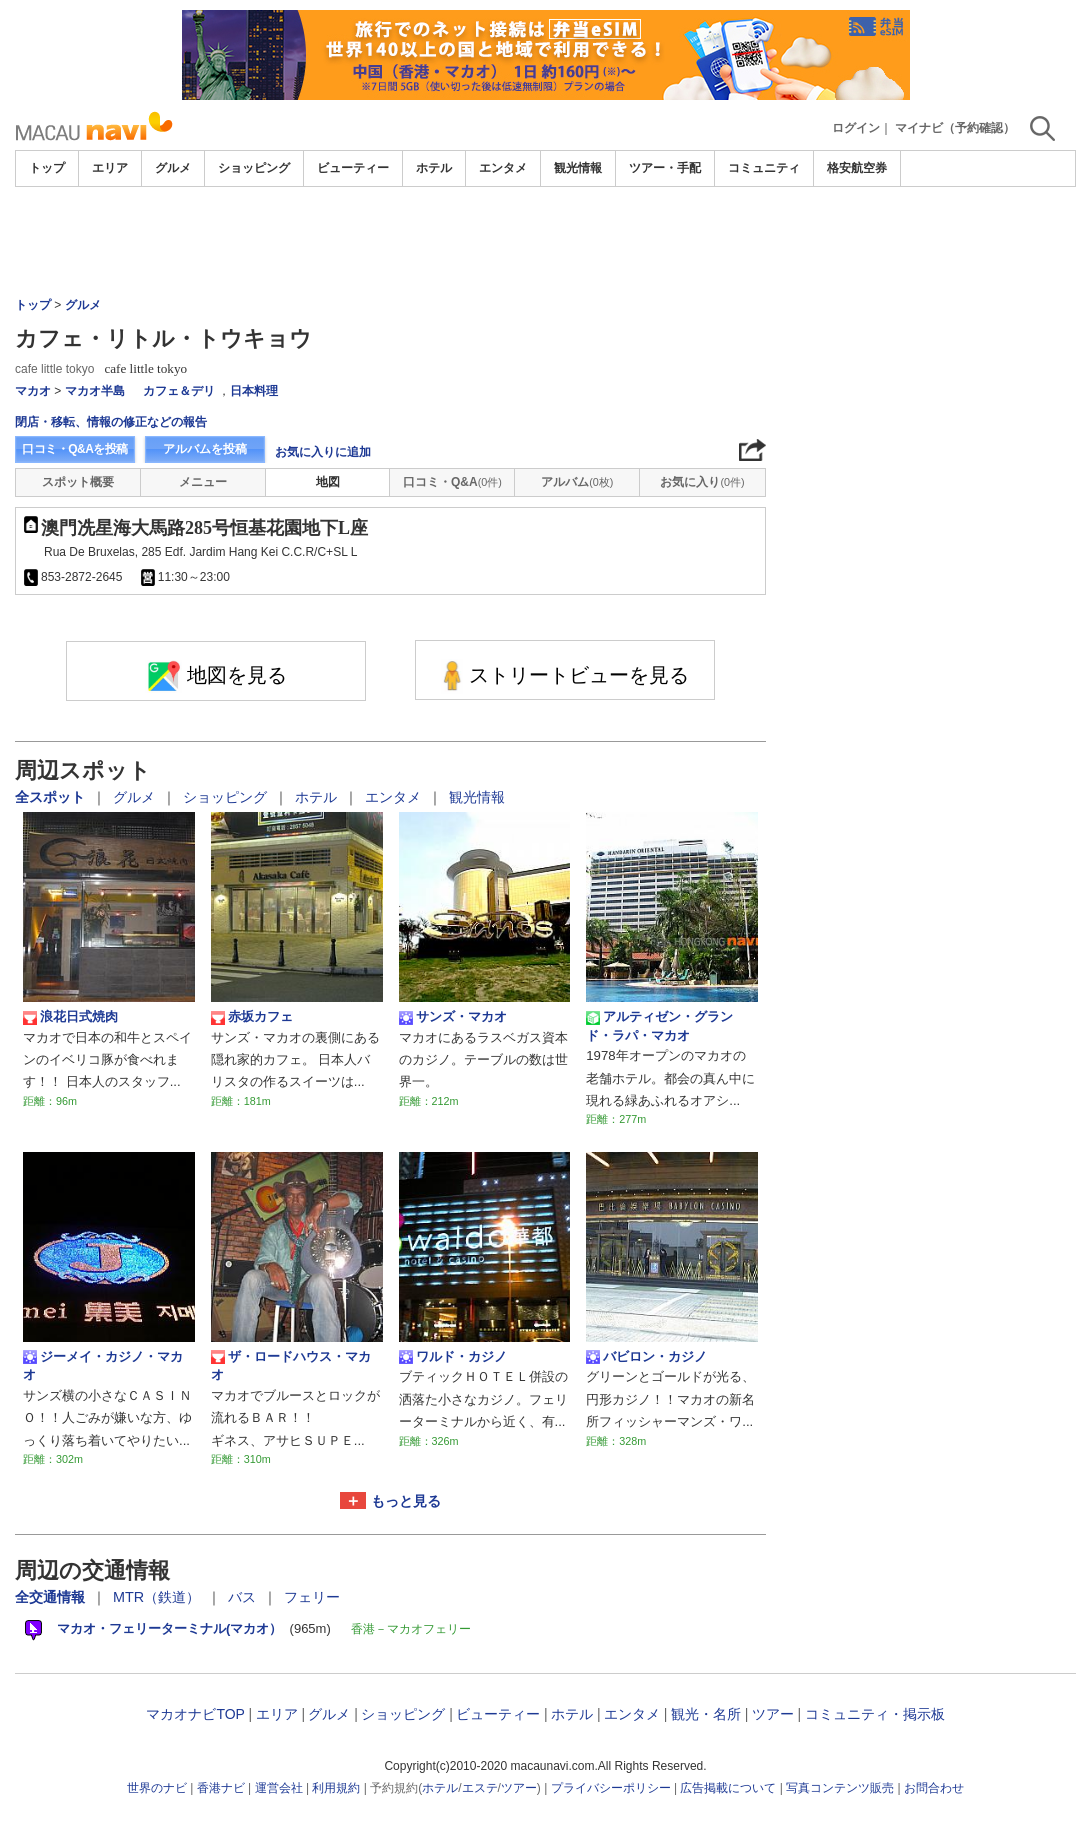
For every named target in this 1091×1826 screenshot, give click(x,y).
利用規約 (336, 1788)
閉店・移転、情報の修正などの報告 (111, 422)
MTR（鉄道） (158, 1597)
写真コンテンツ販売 (840, 1788)
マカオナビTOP (195, 1714)
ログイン (856, 128)
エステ (480, 1788)
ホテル (434, 168)
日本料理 (254, 391)
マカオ (33, 391)
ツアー (773, 1714)
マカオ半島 (95, 391)
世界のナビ (157, 1788)
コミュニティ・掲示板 (875, 1714)
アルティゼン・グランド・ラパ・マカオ (659, 1025)
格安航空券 (857, 168)
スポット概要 (78, 482)
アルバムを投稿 (205, 449)
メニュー (203, 482)
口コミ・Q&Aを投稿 (75, 449)
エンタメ (503, 168)
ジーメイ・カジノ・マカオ (103, 1365)
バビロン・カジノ (646, 1357)
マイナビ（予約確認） (955, 128)
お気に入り (702, 482)
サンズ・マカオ (453, 1017)
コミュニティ (764, 168)
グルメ (173, 168)
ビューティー (353, 168)
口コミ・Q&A (452, 482)
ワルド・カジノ (453, 1357)
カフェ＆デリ (179, 391)
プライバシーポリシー (611, 1788)
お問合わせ (934, 1788)
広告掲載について (728, 1788)
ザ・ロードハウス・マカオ (291, 1365)
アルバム (577, 482)
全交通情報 (52, 1597)
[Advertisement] (546, 242)
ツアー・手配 (665, 168)
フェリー (312, 1597)
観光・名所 (706, 1714)
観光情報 (578, 168)
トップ (47, 168)
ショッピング (254, 168)
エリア (110, 168)
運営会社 (279, 1788)
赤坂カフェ (252, 1017)
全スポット (52, 797)
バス (244, 1597)
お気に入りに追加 (323, 452)
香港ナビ (221, 1788)
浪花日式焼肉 (70, 1017)
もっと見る (406, 1501)
